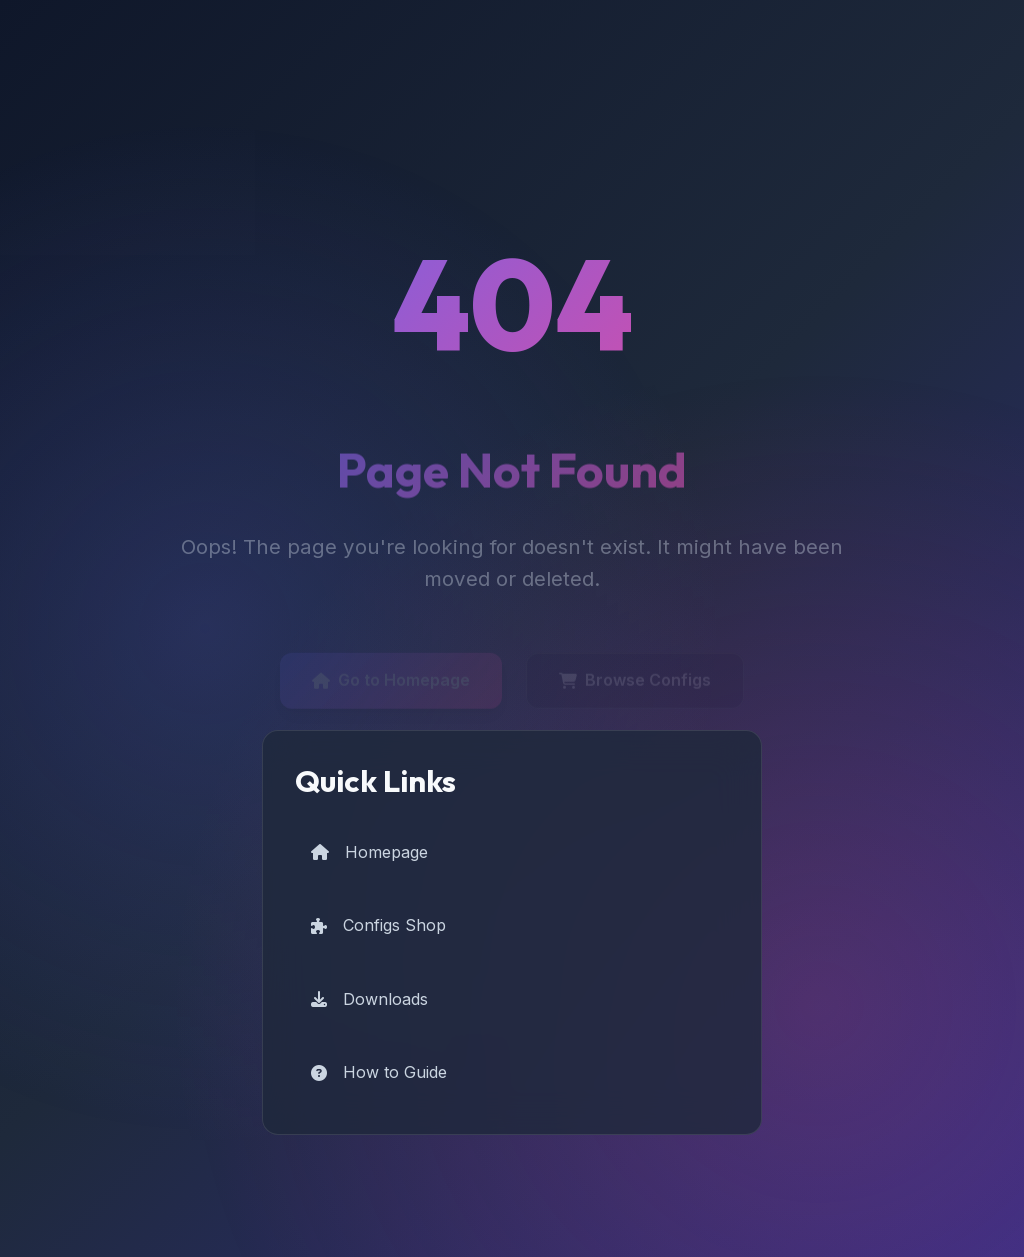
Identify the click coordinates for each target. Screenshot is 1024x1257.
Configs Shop (378, 925)
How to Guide (379, 1072)
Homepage (369, 852)
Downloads (369, 999)
